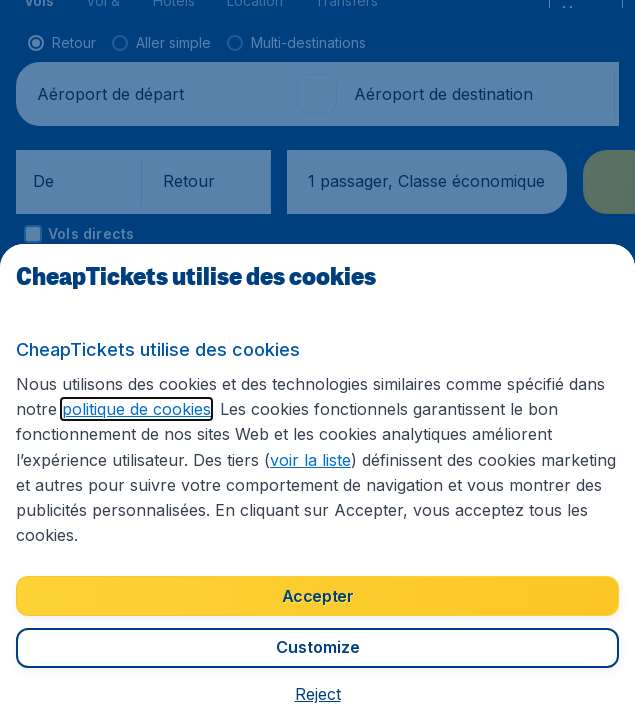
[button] (317, 695)
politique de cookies (86, 436)
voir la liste (59, 487)
